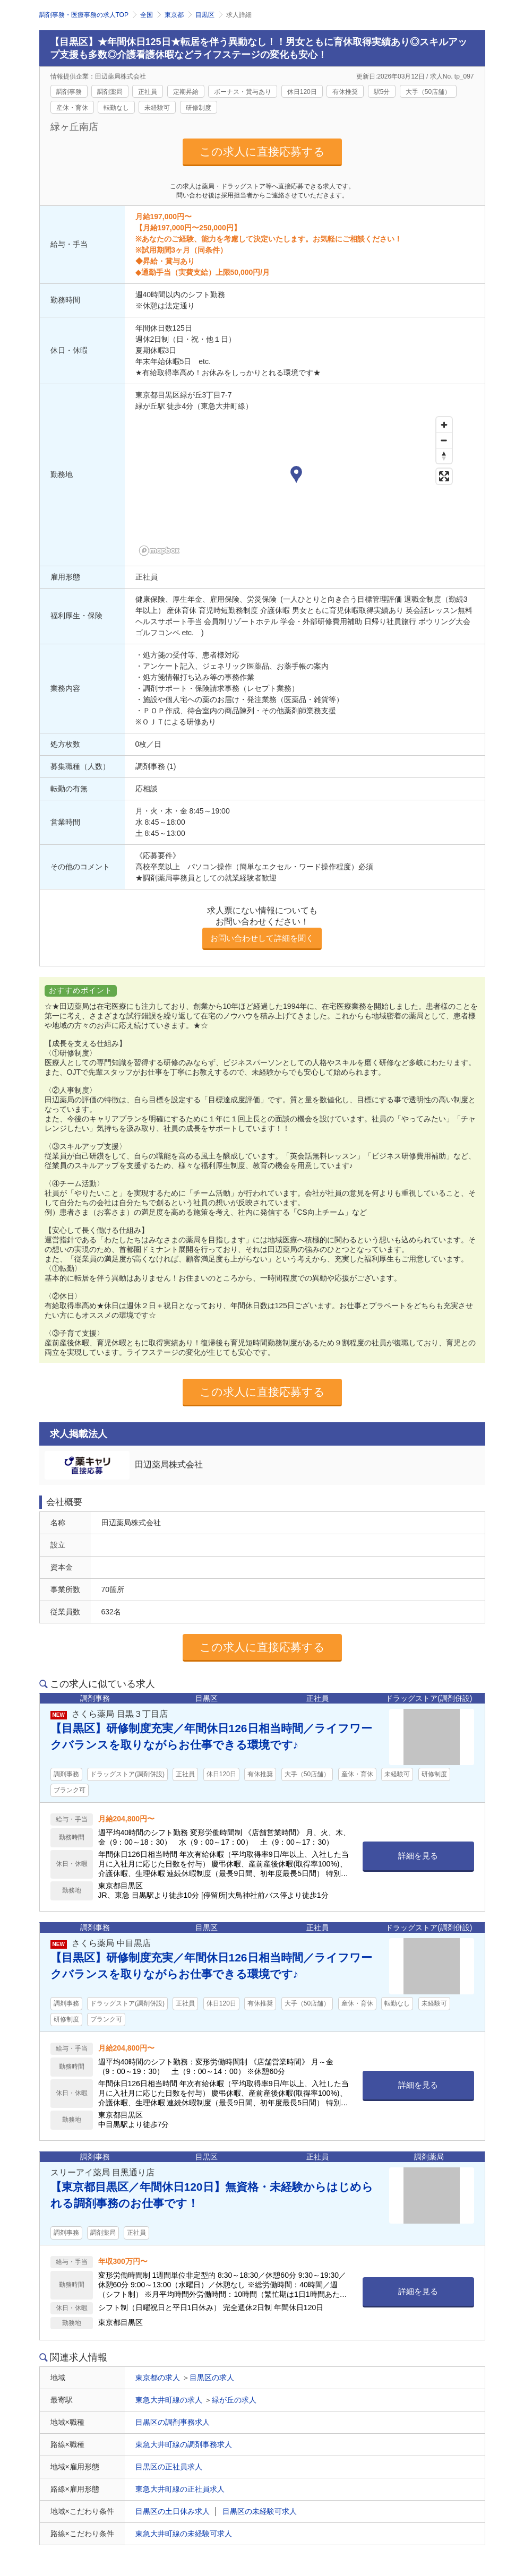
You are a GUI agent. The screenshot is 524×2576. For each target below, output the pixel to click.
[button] (296, 476)
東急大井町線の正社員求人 (180, 2489)
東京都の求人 (157, 2377)
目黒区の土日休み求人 (172, 2511)
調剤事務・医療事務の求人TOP (83, 15)
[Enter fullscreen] (444, 476)
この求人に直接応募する (262, 151)
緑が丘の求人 (234, 2400)
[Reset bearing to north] (444, 455)
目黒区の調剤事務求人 (172, 2422)
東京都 (174, 15)
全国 (146, 15)
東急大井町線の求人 (168, 2400)
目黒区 (204, 15)
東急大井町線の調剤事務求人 (183, 2444)
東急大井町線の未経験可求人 (183, 2533)
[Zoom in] (444, 425)
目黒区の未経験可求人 (259, 2511)
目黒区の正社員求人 (168, 2466)
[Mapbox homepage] (162, 551)
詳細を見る (418, 1855)
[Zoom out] (444, 440)
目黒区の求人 (212, 2377)
